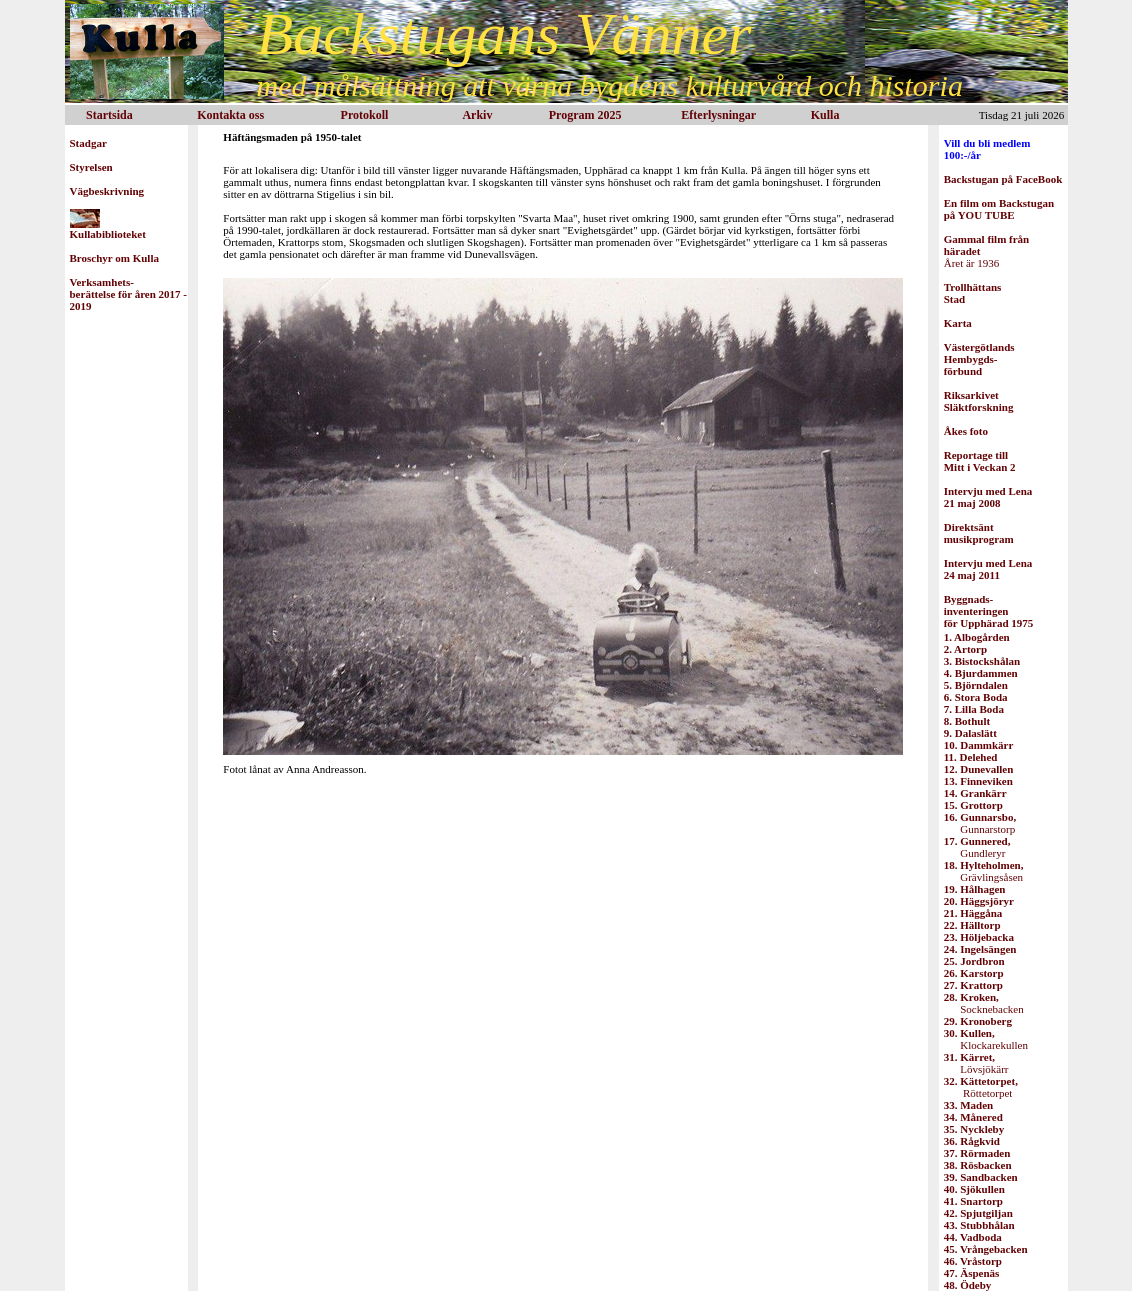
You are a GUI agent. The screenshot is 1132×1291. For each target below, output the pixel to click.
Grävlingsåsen (984, 871)
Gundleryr (977, 847)
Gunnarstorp (980, 823)
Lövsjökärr (976, 1063)
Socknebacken (984, 1003)
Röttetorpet (981, 1087)
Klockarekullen (986, 1039)
